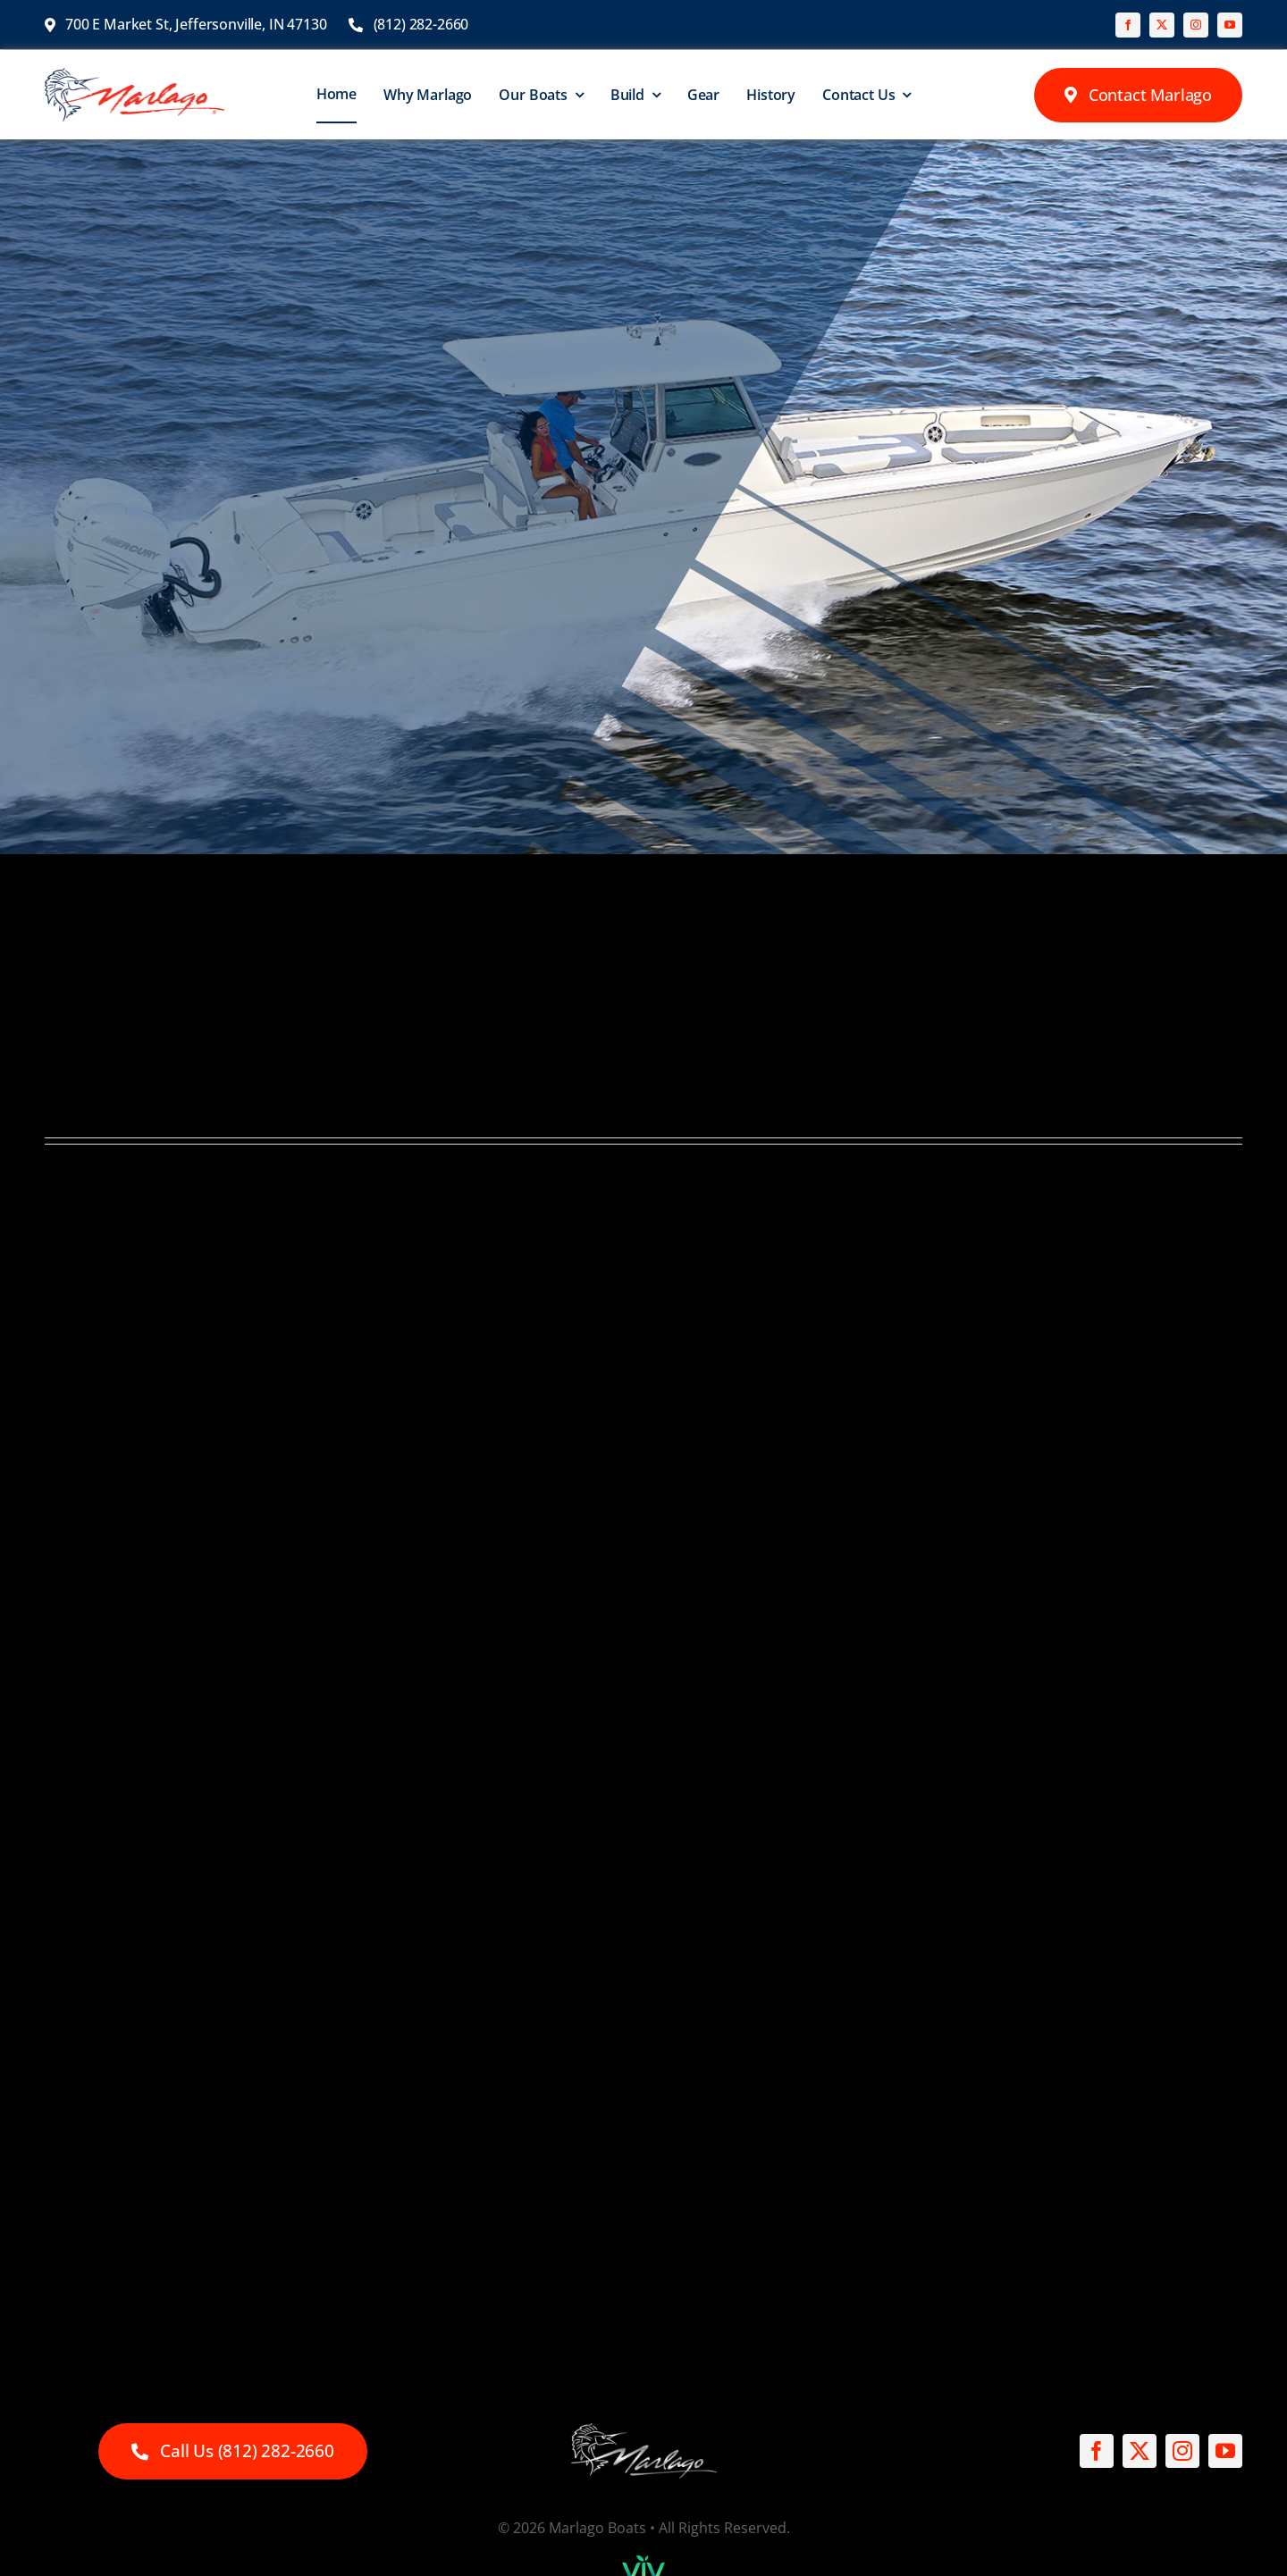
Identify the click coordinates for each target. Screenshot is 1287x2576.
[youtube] (1229, 25)
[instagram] (1195, 25)
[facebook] (1127, 25)
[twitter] (1161, 25)
